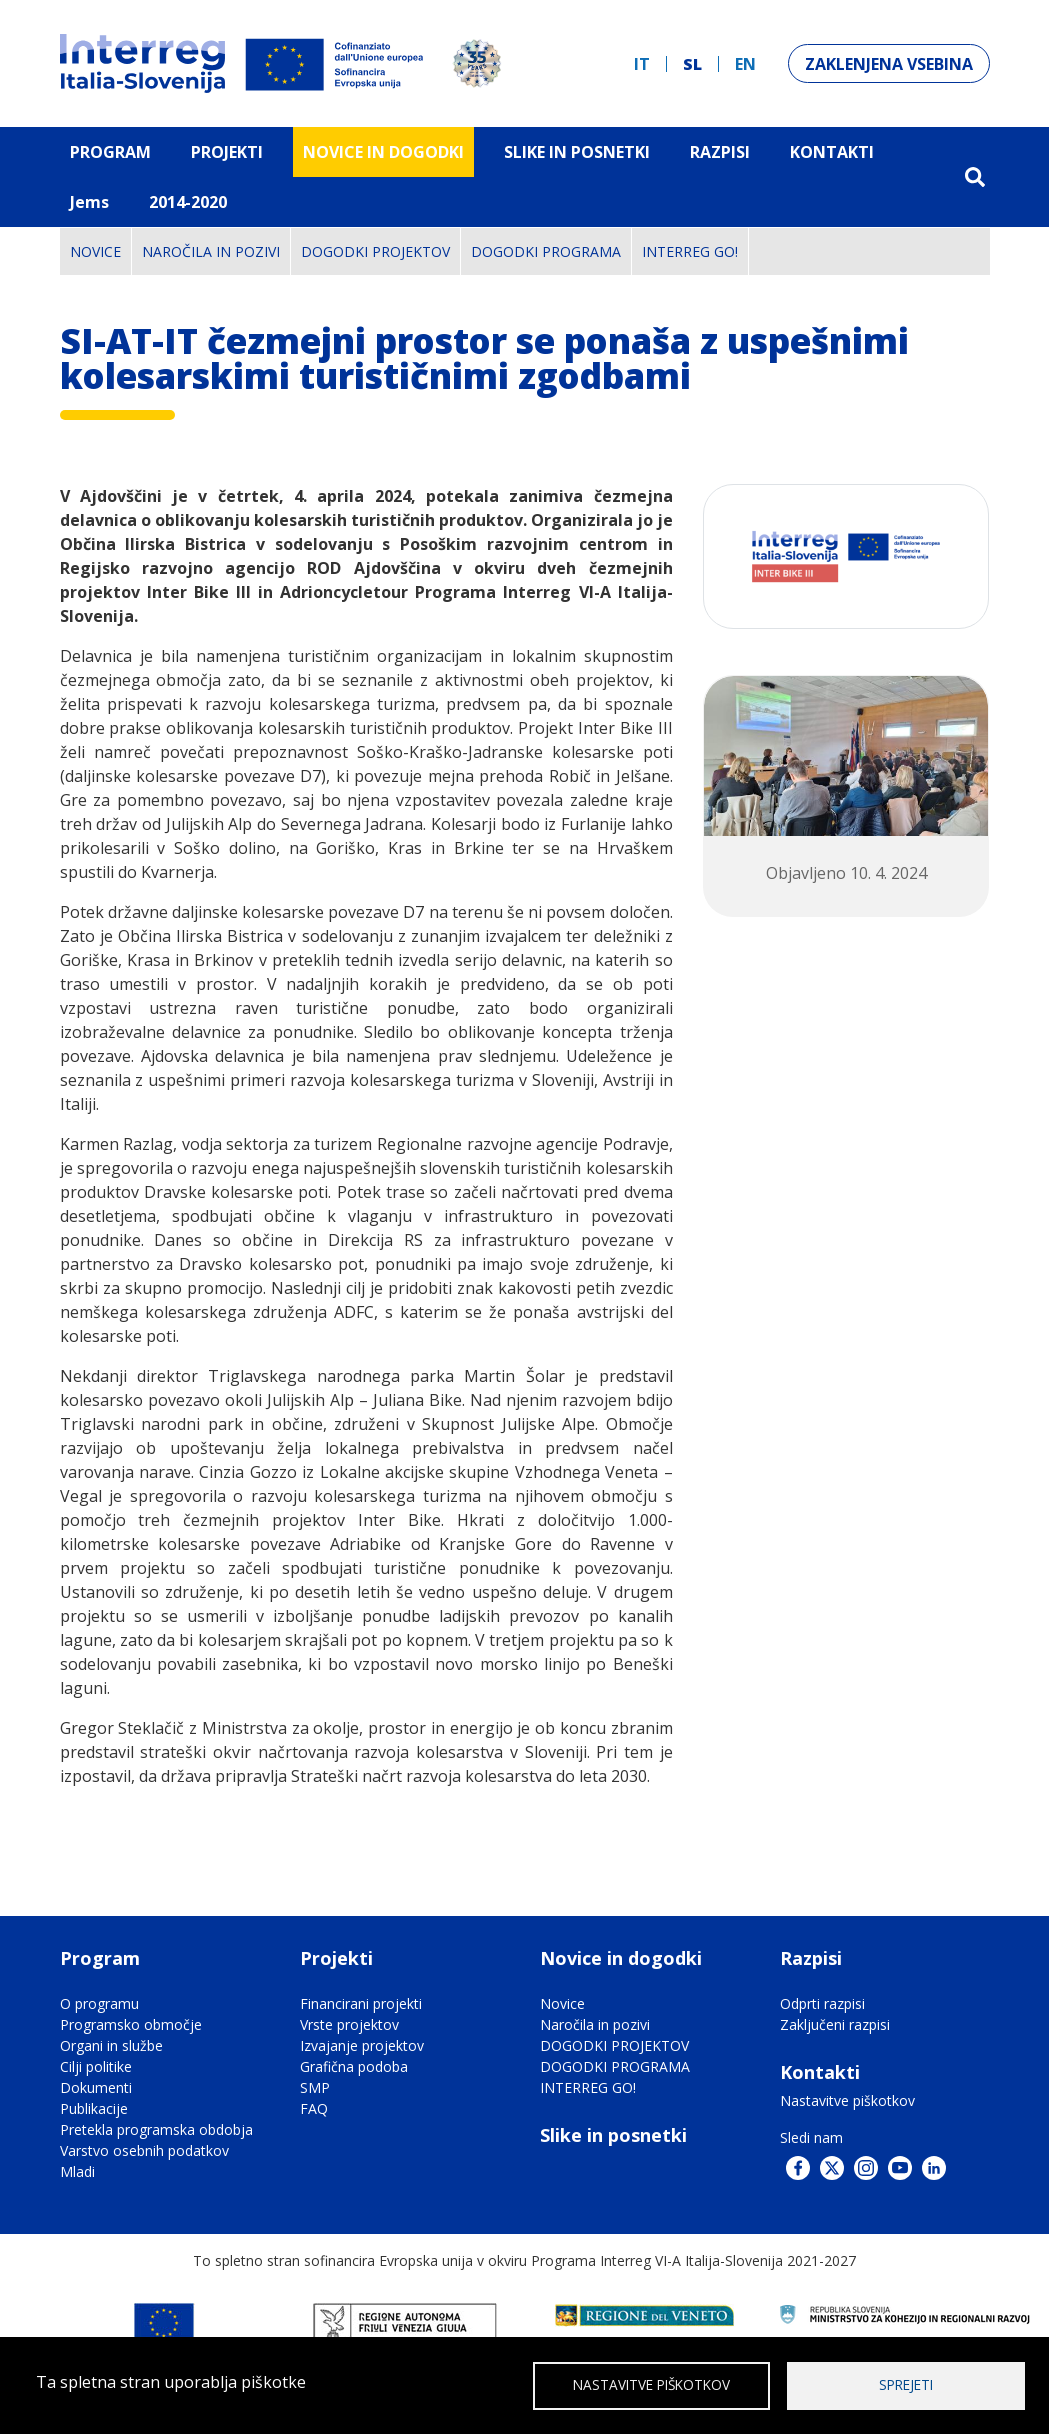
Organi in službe (111, 2045)
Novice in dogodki (383, 152)
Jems (89, 202)
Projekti (227, 152)
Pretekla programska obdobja (156, 2129)
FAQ (314, 2108)
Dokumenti (96, 2087)
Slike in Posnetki (577, 152)
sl (692, 64)
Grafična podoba (354, 2066)
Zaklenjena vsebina (889, 64)
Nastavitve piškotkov (847, 2100)
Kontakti (832, 152)
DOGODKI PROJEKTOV (375, 251)
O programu (99, 2003)
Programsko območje (131, 2024)
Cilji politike (96, 2066)
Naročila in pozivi (211, 251)
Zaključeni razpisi (835, 2024)
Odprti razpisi (822, 2003)
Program (110, 152)
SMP (315, 2087)
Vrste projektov (349, 2024)
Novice (95, 251)
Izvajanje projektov (362, 2045)
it (642, 64)
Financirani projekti (361, 2003)
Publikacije (94, 2108)
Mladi (77, 2171)
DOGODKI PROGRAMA (546, 251)
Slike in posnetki (613, 2135)
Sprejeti (906, 2384)
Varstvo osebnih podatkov (144, 2150)
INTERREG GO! (690, 251)
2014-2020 (188, 202)
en (745, 64)
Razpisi (720, 152)
